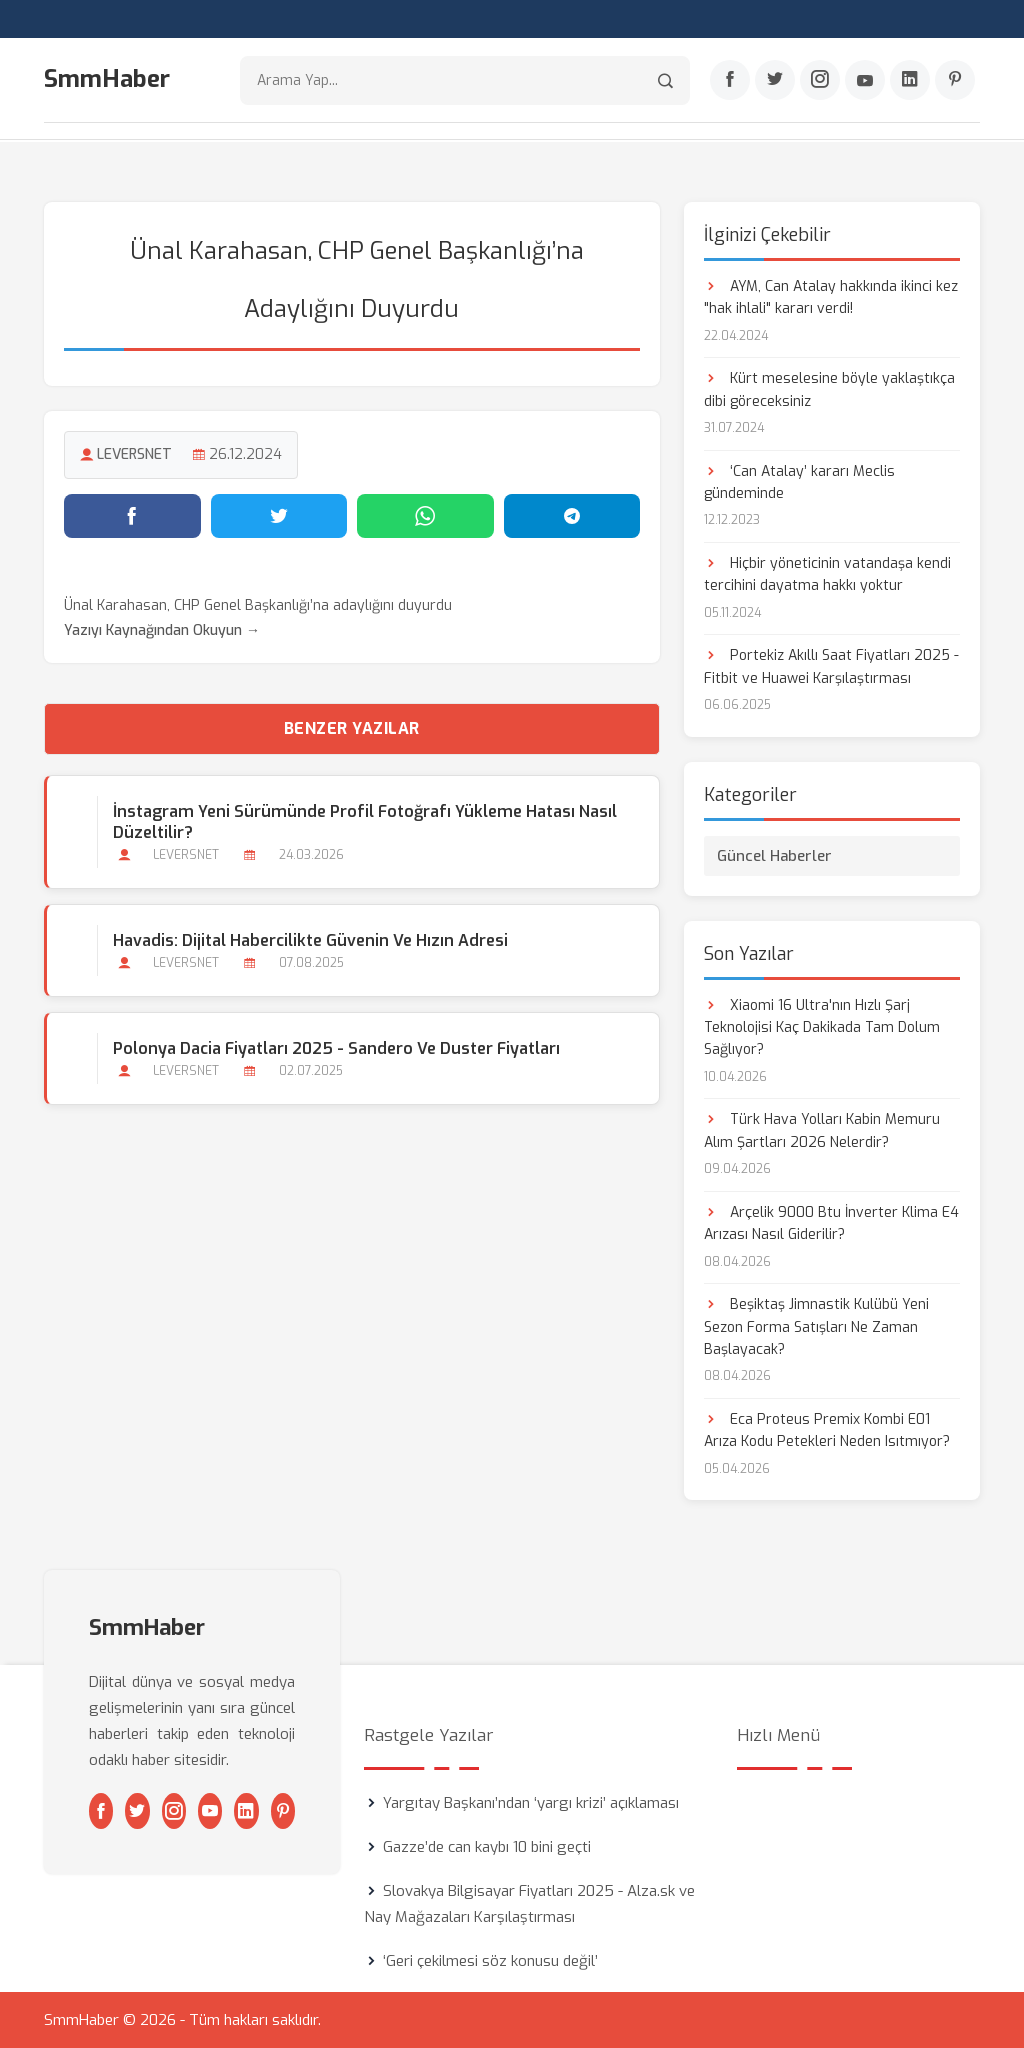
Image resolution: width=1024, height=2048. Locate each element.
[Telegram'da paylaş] (572, 515)
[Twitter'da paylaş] (279, 515)
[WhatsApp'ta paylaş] (425, 515)
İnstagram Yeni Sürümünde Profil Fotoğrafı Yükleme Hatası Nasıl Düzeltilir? (365, 821)
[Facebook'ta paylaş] (132, 515)
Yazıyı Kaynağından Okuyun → (162, 629)
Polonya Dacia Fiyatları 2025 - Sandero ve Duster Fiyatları (336, 1048)
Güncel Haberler (774, 855)
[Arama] (665, 80)
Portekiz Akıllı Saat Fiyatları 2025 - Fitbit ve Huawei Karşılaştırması (831, 666)
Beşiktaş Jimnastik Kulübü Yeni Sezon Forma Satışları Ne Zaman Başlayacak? (816, 1326)
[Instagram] (820, 81)
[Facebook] (730, 81)
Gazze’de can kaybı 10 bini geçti (487, 1847)
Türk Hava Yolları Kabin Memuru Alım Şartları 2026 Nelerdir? (822, 1130)
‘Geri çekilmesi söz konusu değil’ (490, 1961)
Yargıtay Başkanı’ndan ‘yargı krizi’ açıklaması (531, 1803)
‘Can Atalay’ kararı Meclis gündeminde (799, 481)
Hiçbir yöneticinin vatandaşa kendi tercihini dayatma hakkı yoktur (827, 573)
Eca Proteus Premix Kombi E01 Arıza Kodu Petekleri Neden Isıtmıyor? (827, 1429)
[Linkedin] (910, 81)
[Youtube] (865, 81)
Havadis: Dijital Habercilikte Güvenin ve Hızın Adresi (310, 939)
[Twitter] (775, 81)
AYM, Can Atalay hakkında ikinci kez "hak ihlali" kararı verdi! (831, 296)
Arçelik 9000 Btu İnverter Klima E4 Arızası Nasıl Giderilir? (831, 1222)
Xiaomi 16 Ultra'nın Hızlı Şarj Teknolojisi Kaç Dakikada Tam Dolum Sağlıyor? (822, 1027)
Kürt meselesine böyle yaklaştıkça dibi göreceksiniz (829, 388)
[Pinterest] (955, 81)
